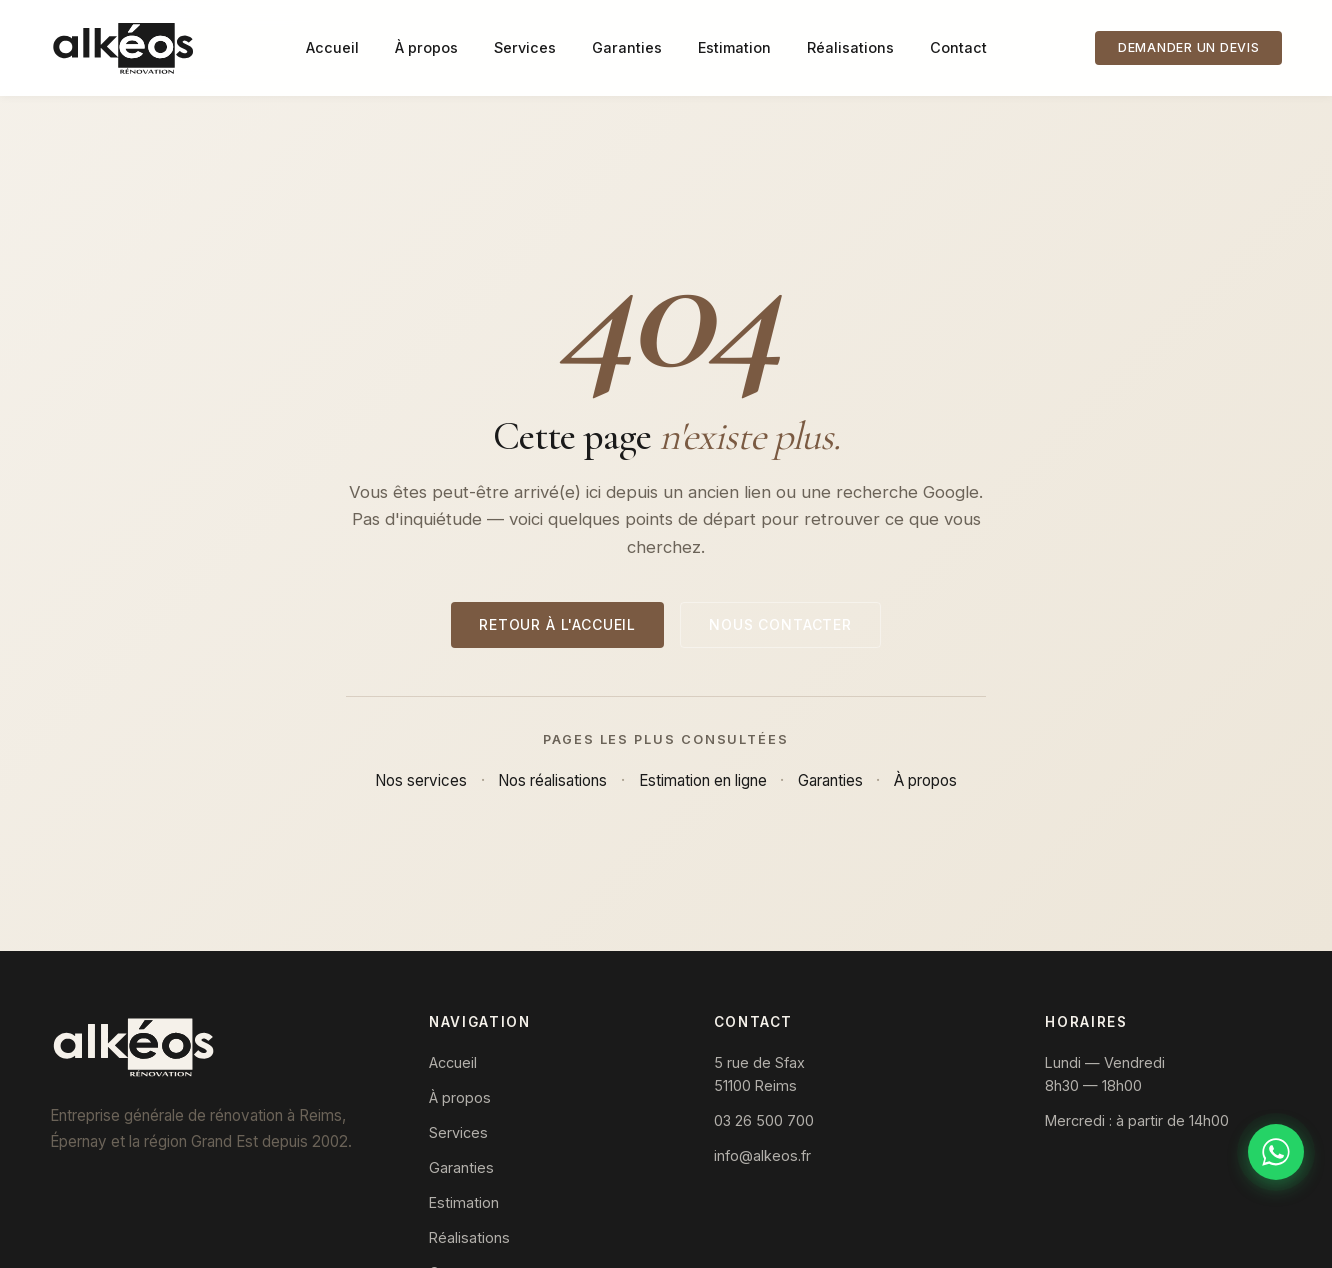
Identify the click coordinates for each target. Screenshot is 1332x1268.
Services (525, 47)
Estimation (734, 47)
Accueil (332, 47)
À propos (426, 47)
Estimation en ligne (703, 780)
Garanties (627, 47)
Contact (958, 47)
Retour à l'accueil (557, 624)
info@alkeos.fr (762, 1155)
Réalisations (850, 47)
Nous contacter (780, 624)
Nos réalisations (552, 780)
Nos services (421, 780)
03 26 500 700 (764, 1120)
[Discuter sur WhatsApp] (1276, 1152)
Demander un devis (1189, 47)
